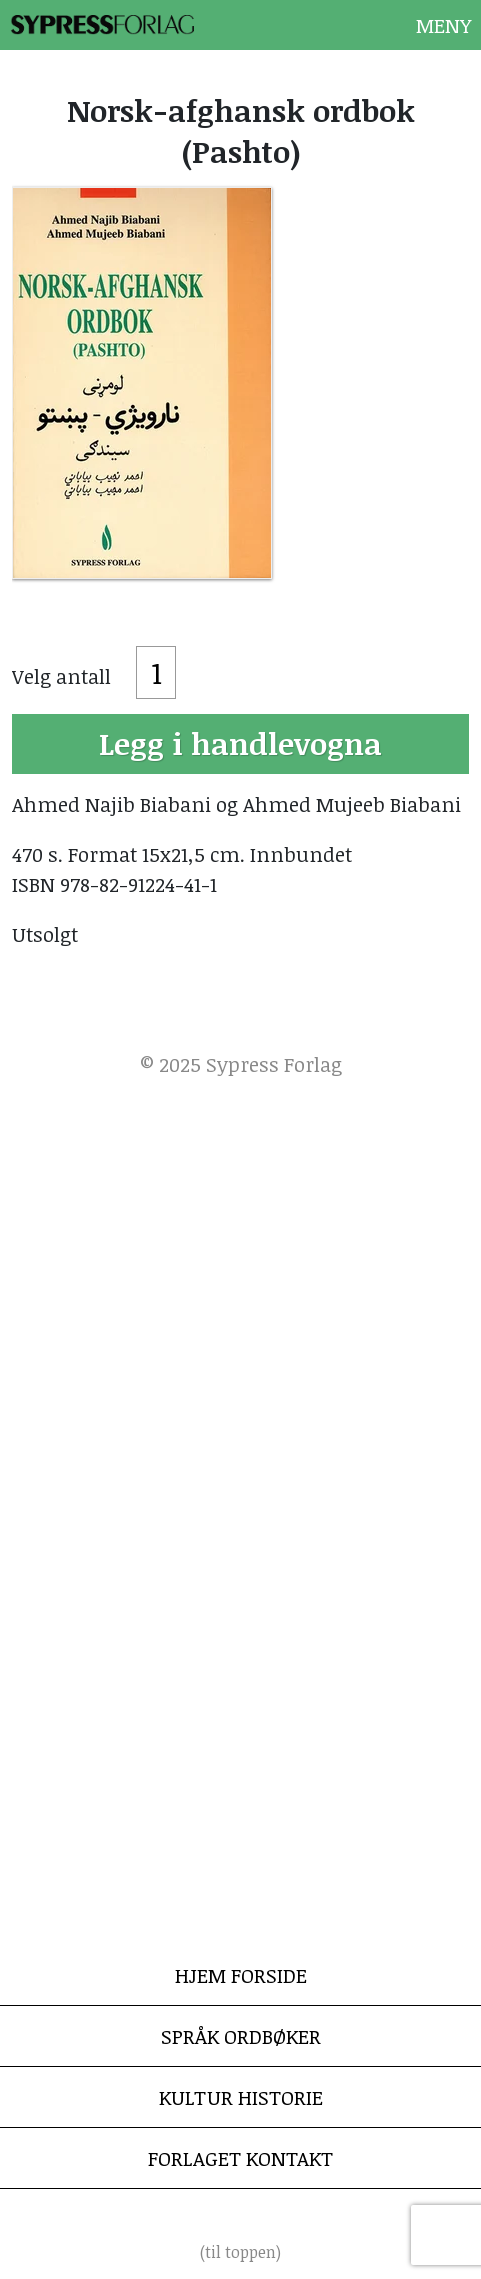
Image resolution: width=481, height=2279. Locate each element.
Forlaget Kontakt (240, 2158)
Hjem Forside (241, 1975)
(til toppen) (240, 2252)
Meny (443, 25)
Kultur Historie (241, 2097)
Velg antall (61, 676)
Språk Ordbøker (241, 2036)
